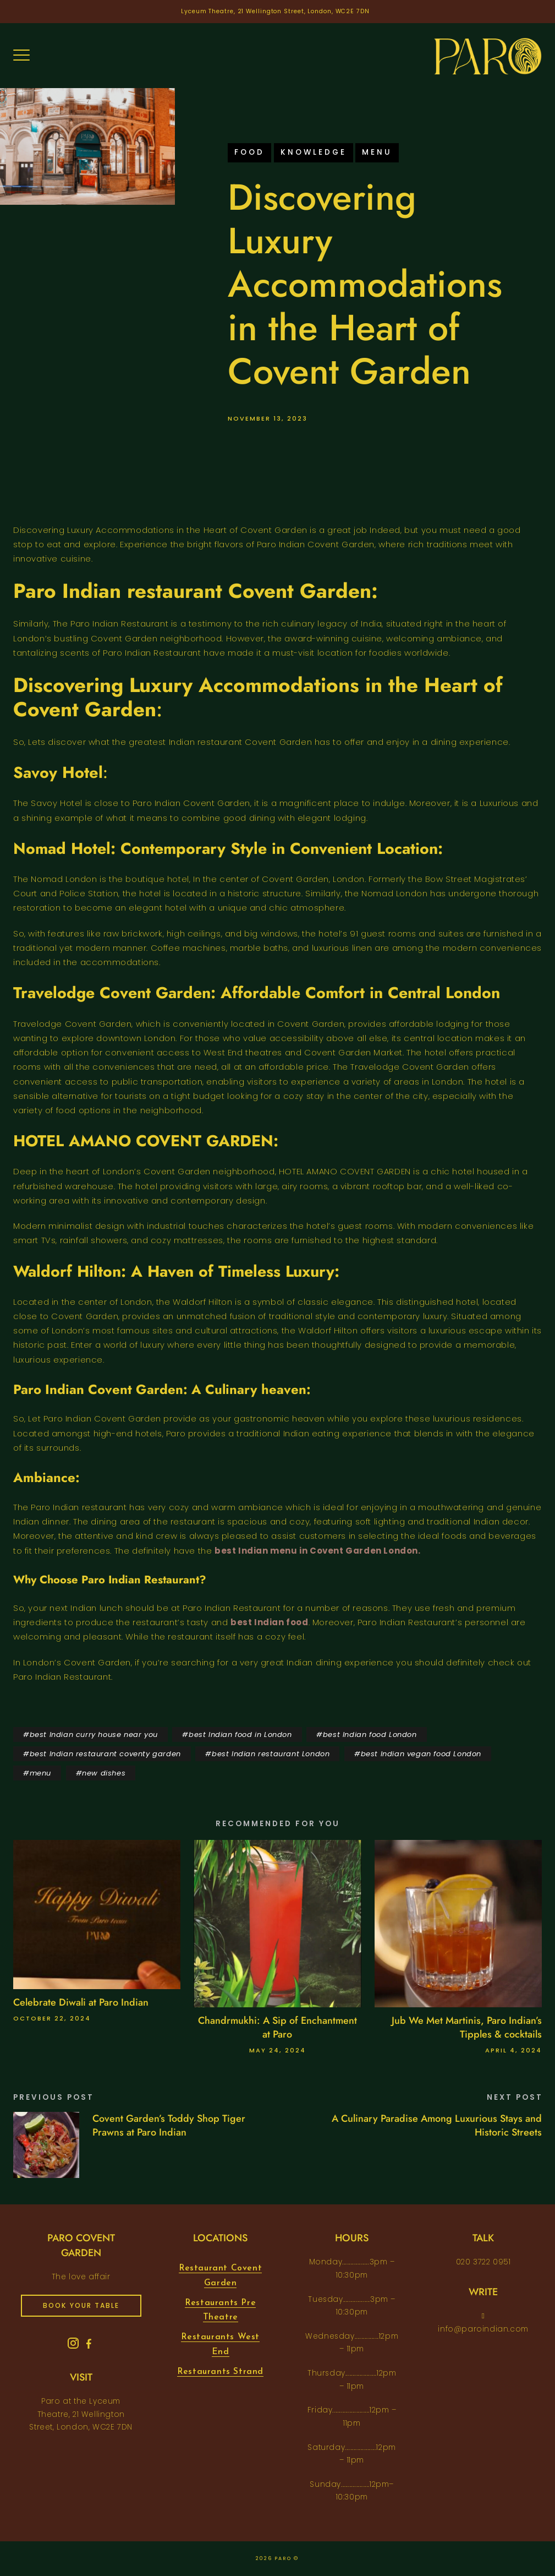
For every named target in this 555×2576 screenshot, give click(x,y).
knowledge (314, 152)
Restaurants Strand (220, 2371)
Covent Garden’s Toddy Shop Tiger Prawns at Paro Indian (168, 2125)
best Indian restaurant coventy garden (105, 1754)
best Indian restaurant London (270, 1754)
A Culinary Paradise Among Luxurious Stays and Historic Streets (437, 2125)
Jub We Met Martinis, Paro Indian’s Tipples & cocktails (467, 2027)
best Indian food (269, 1622)
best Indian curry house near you (94, 1734)
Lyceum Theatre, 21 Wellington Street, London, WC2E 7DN (275, 11)
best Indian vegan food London (421, 1754)
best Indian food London (370, 1734)
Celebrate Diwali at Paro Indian (81, 2002)
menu (377, 152)
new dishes (103, 1773)
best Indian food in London (240, 1734)
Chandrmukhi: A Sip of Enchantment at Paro (277, 2027)
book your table (81, 2305)
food (249, 152)
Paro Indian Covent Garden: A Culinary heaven (159, 1389)
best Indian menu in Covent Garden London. (318, 1550)
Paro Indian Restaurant (140, 1579)
